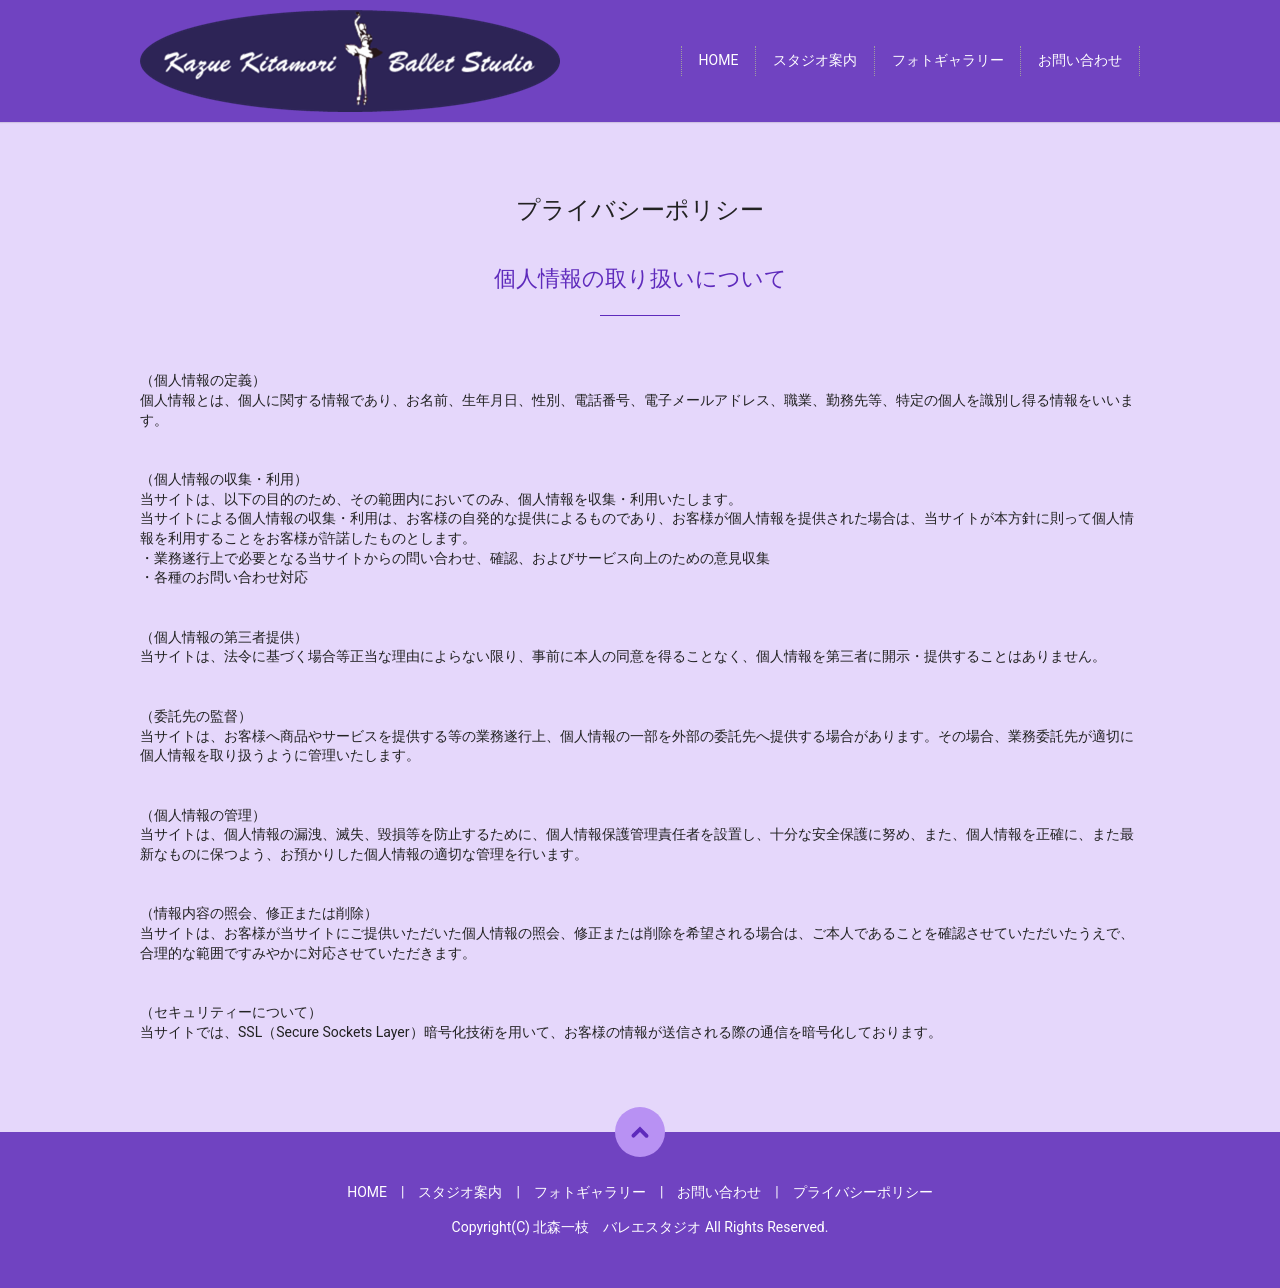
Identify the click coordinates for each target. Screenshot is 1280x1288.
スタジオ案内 (815, 61)
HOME (719, 61)
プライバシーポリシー (863, 1192)
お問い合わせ (1080, 61)
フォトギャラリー (948, 61)
